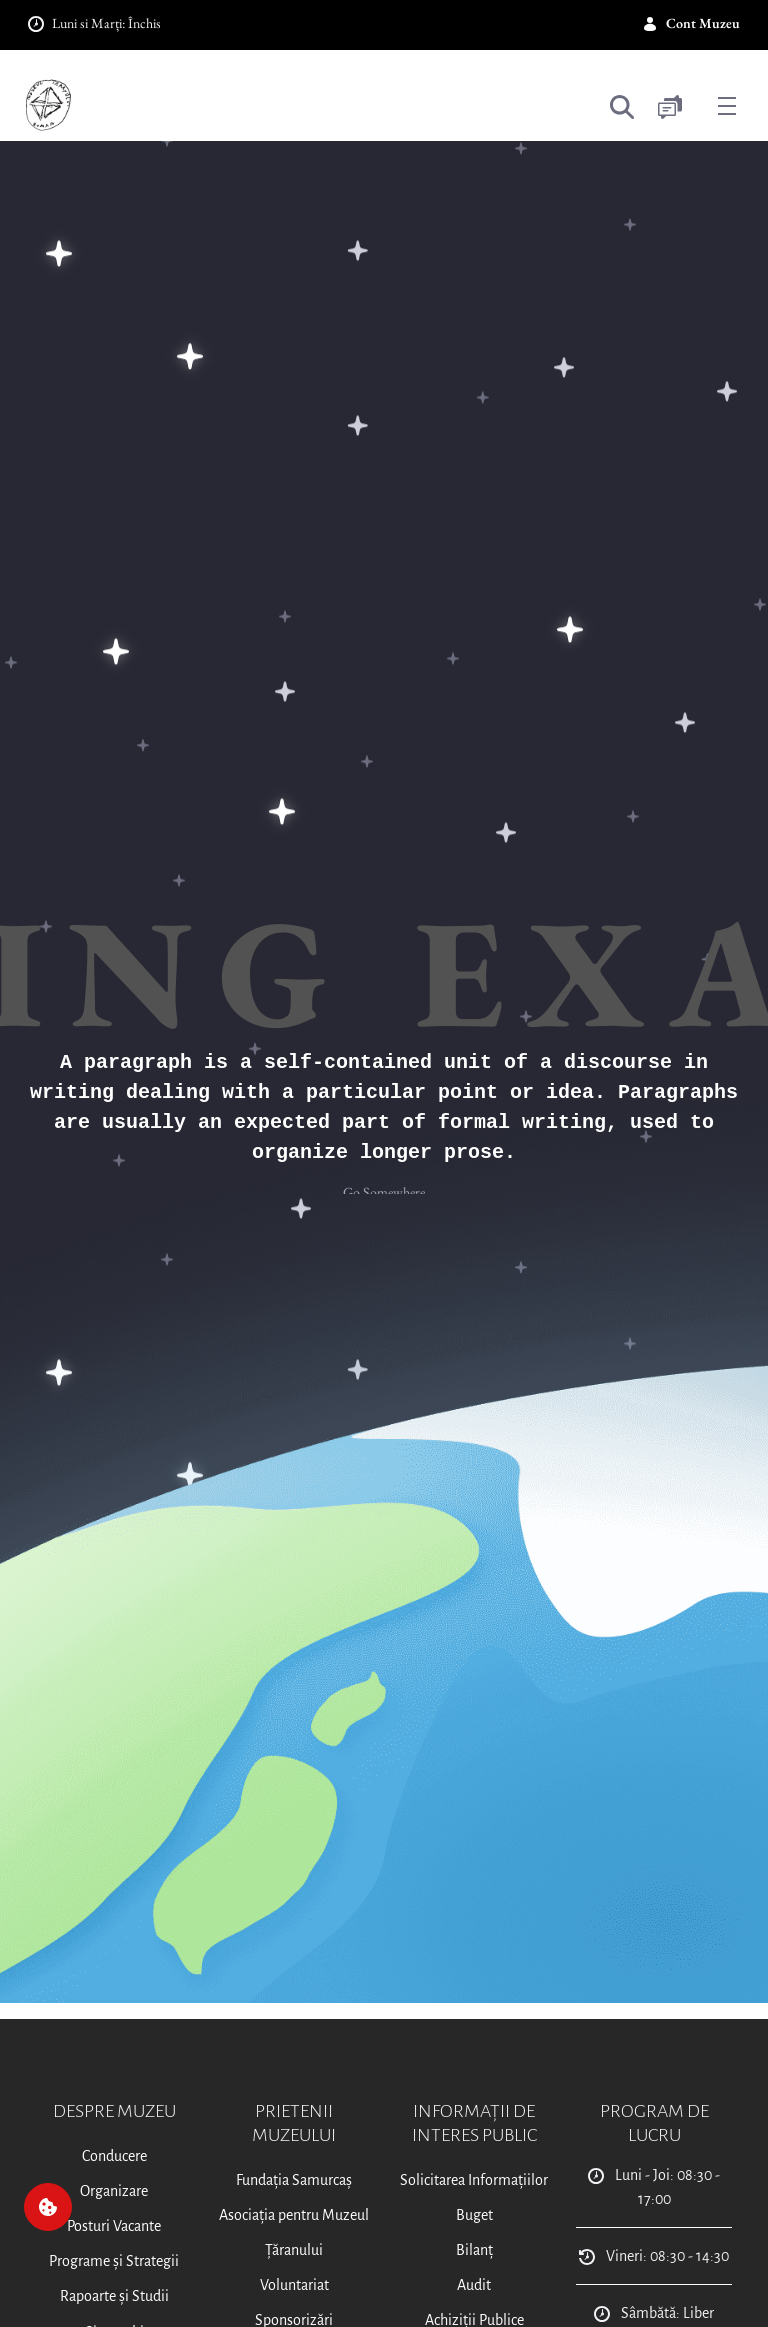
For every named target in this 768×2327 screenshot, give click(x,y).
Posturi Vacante (114, 2226)
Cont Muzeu (691, 23)
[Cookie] (48, 2207)
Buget (474, 2215)
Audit (474, 2285)
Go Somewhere (384, 1192)
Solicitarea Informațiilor (474, 2180)
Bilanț (474, 2250)
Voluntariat (294, 2285)
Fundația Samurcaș (294, 2180)
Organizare (114, 2191)
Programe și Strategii (114, 2261)
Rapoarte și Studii (114, 2296)
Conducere (114, 2156)
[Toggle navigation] (727, 105)
